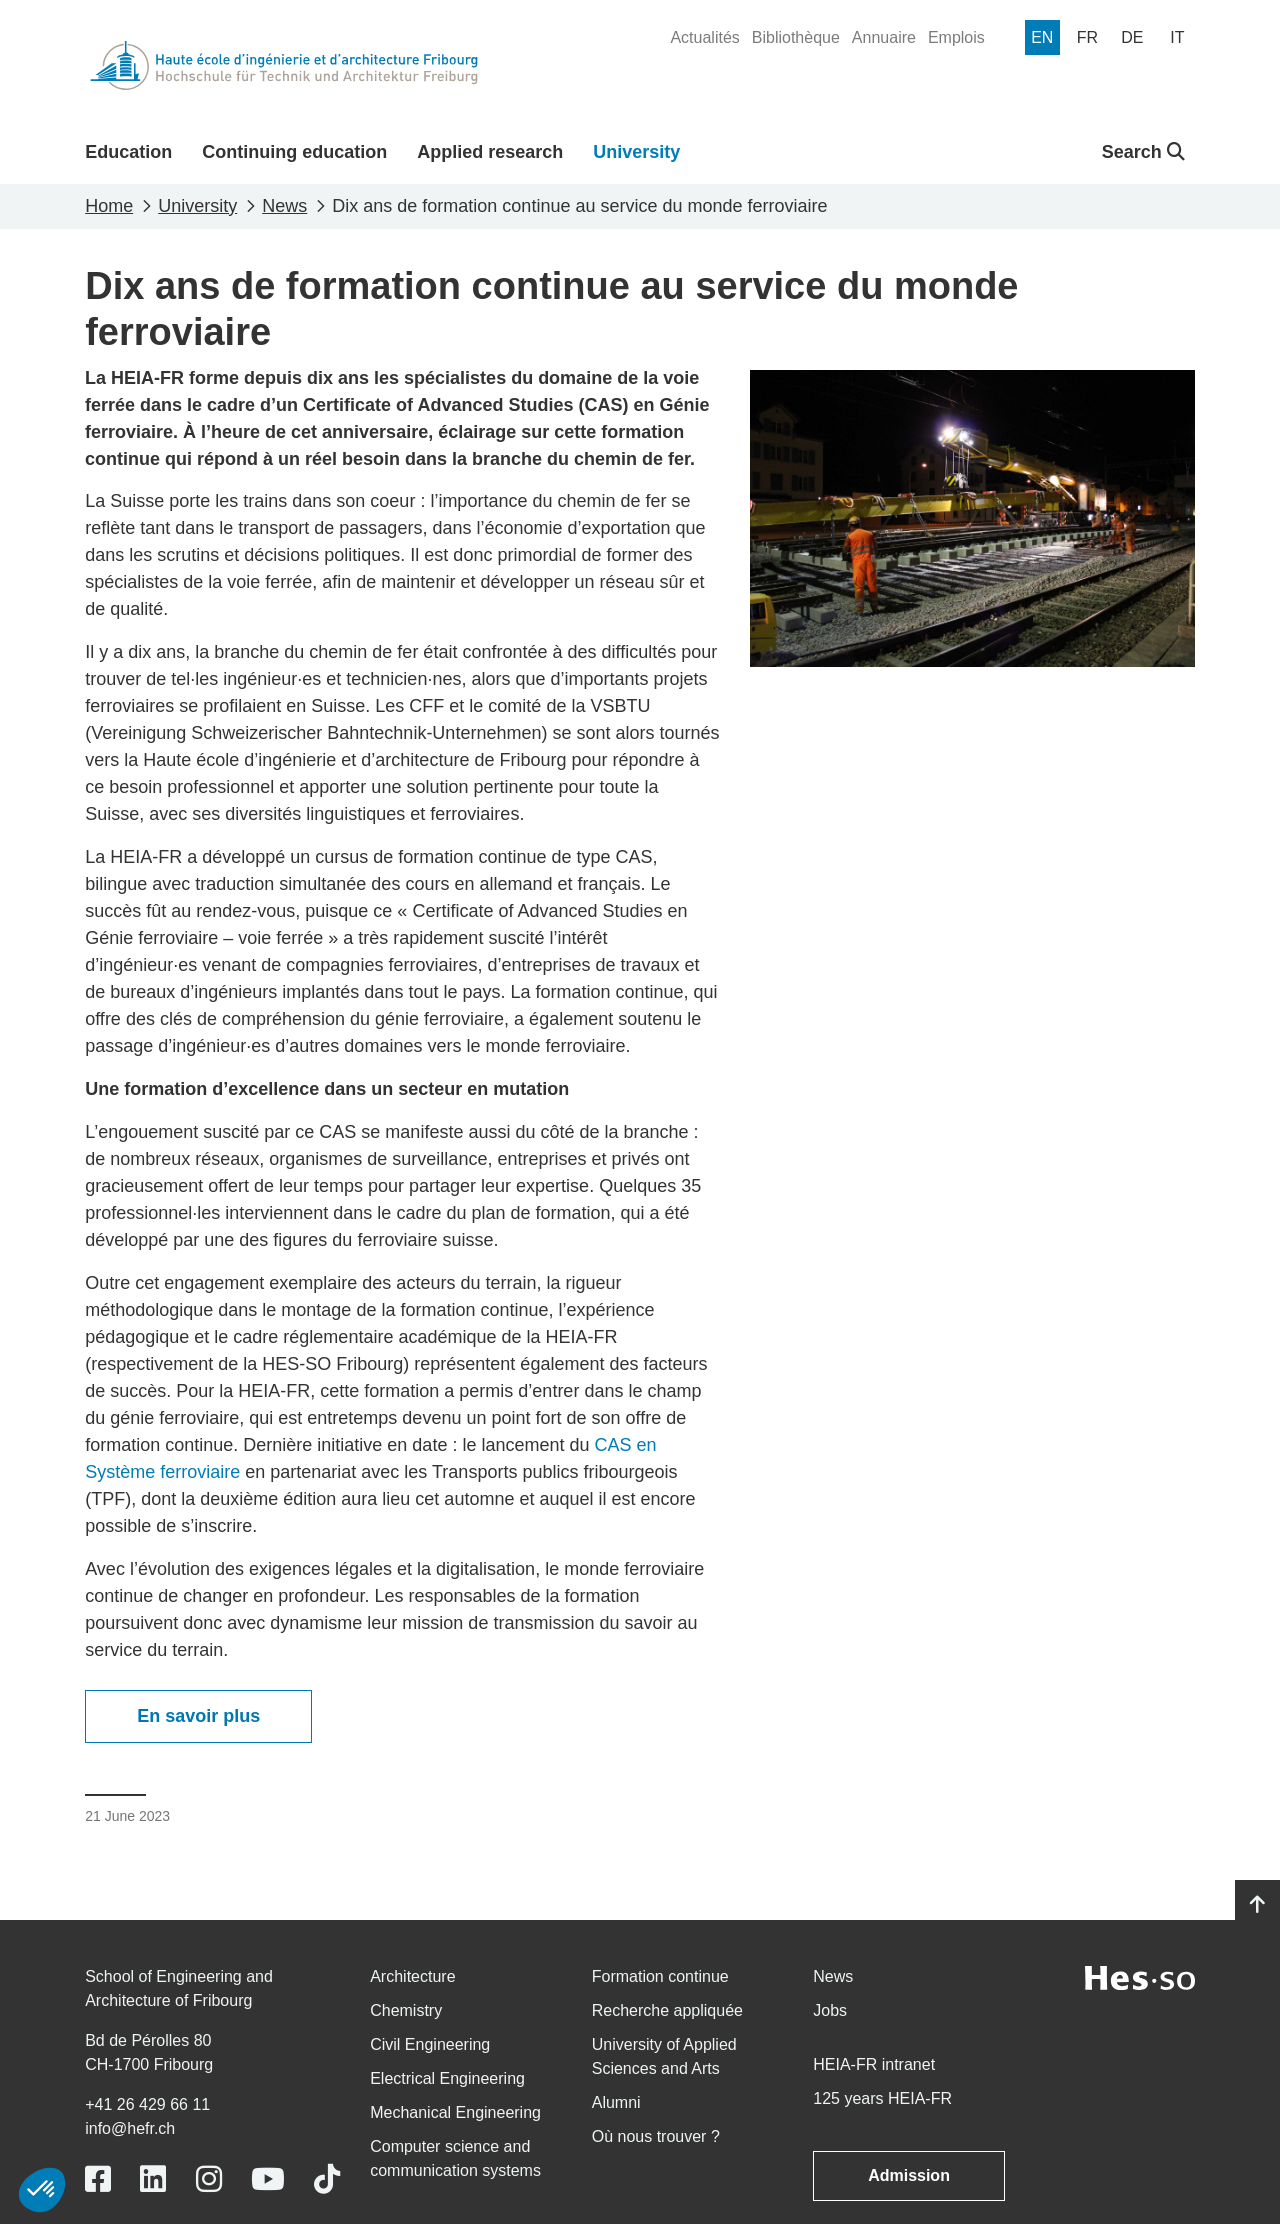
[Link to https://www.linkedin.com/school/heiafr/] (153, 2179)
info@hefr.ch (130, 2128)
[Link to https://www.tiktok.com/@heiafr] (327, 2179)
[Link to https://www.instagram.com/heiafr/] (209, 2179)
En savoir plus (198, 1716)
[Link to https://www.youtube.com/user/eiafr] (268, 2179)
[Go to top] (1257, 1905)
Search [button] (1143, 152)
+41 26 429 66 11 (147, 2104)
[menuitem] (704, 38)
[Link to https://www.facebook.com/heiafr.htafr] (98, 2179)
